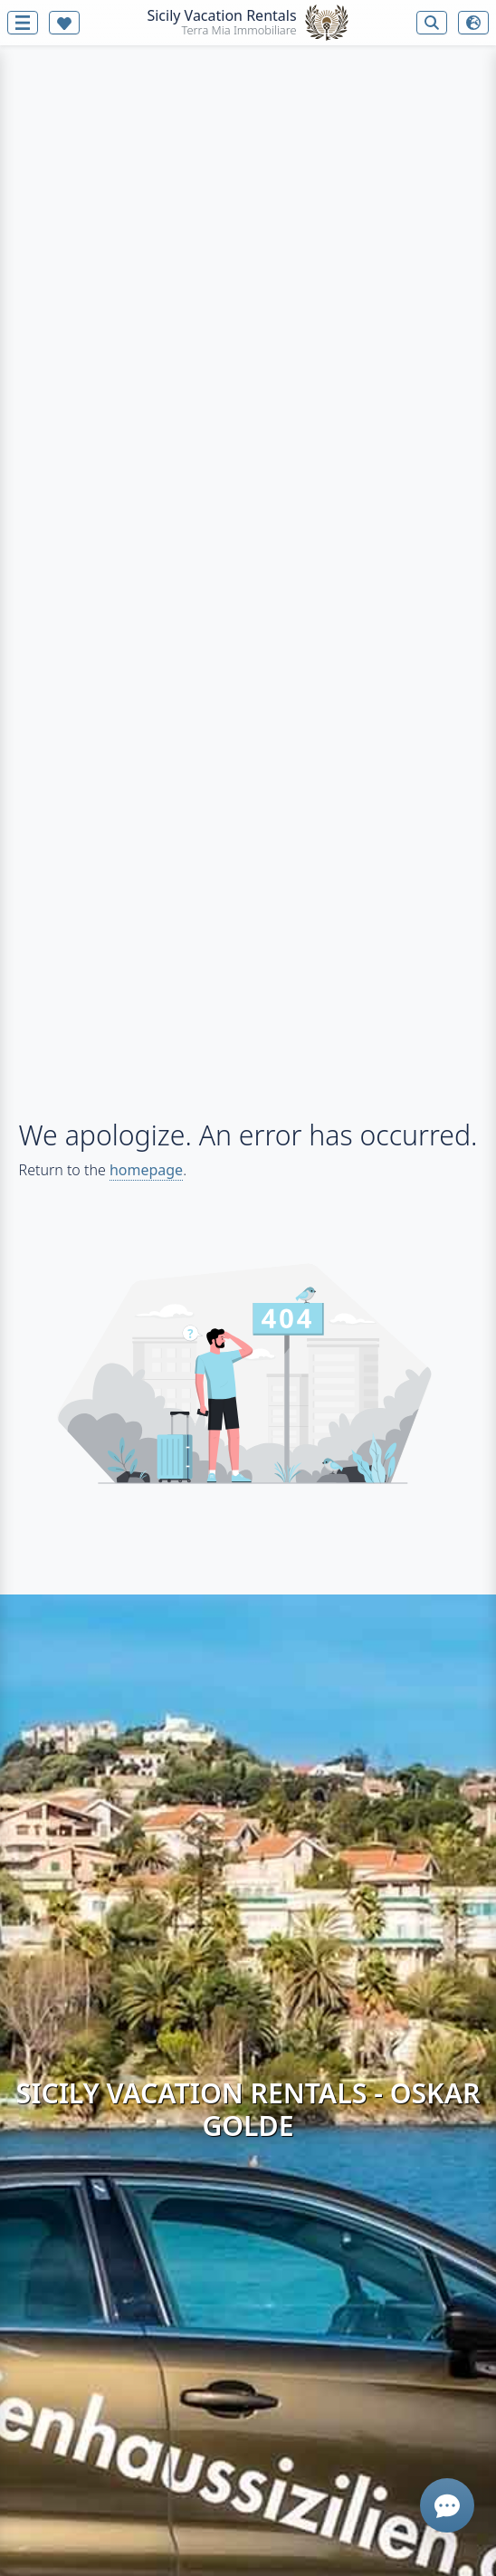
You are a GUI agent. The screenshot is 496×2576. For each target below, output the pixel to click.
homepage (146, 1170)
